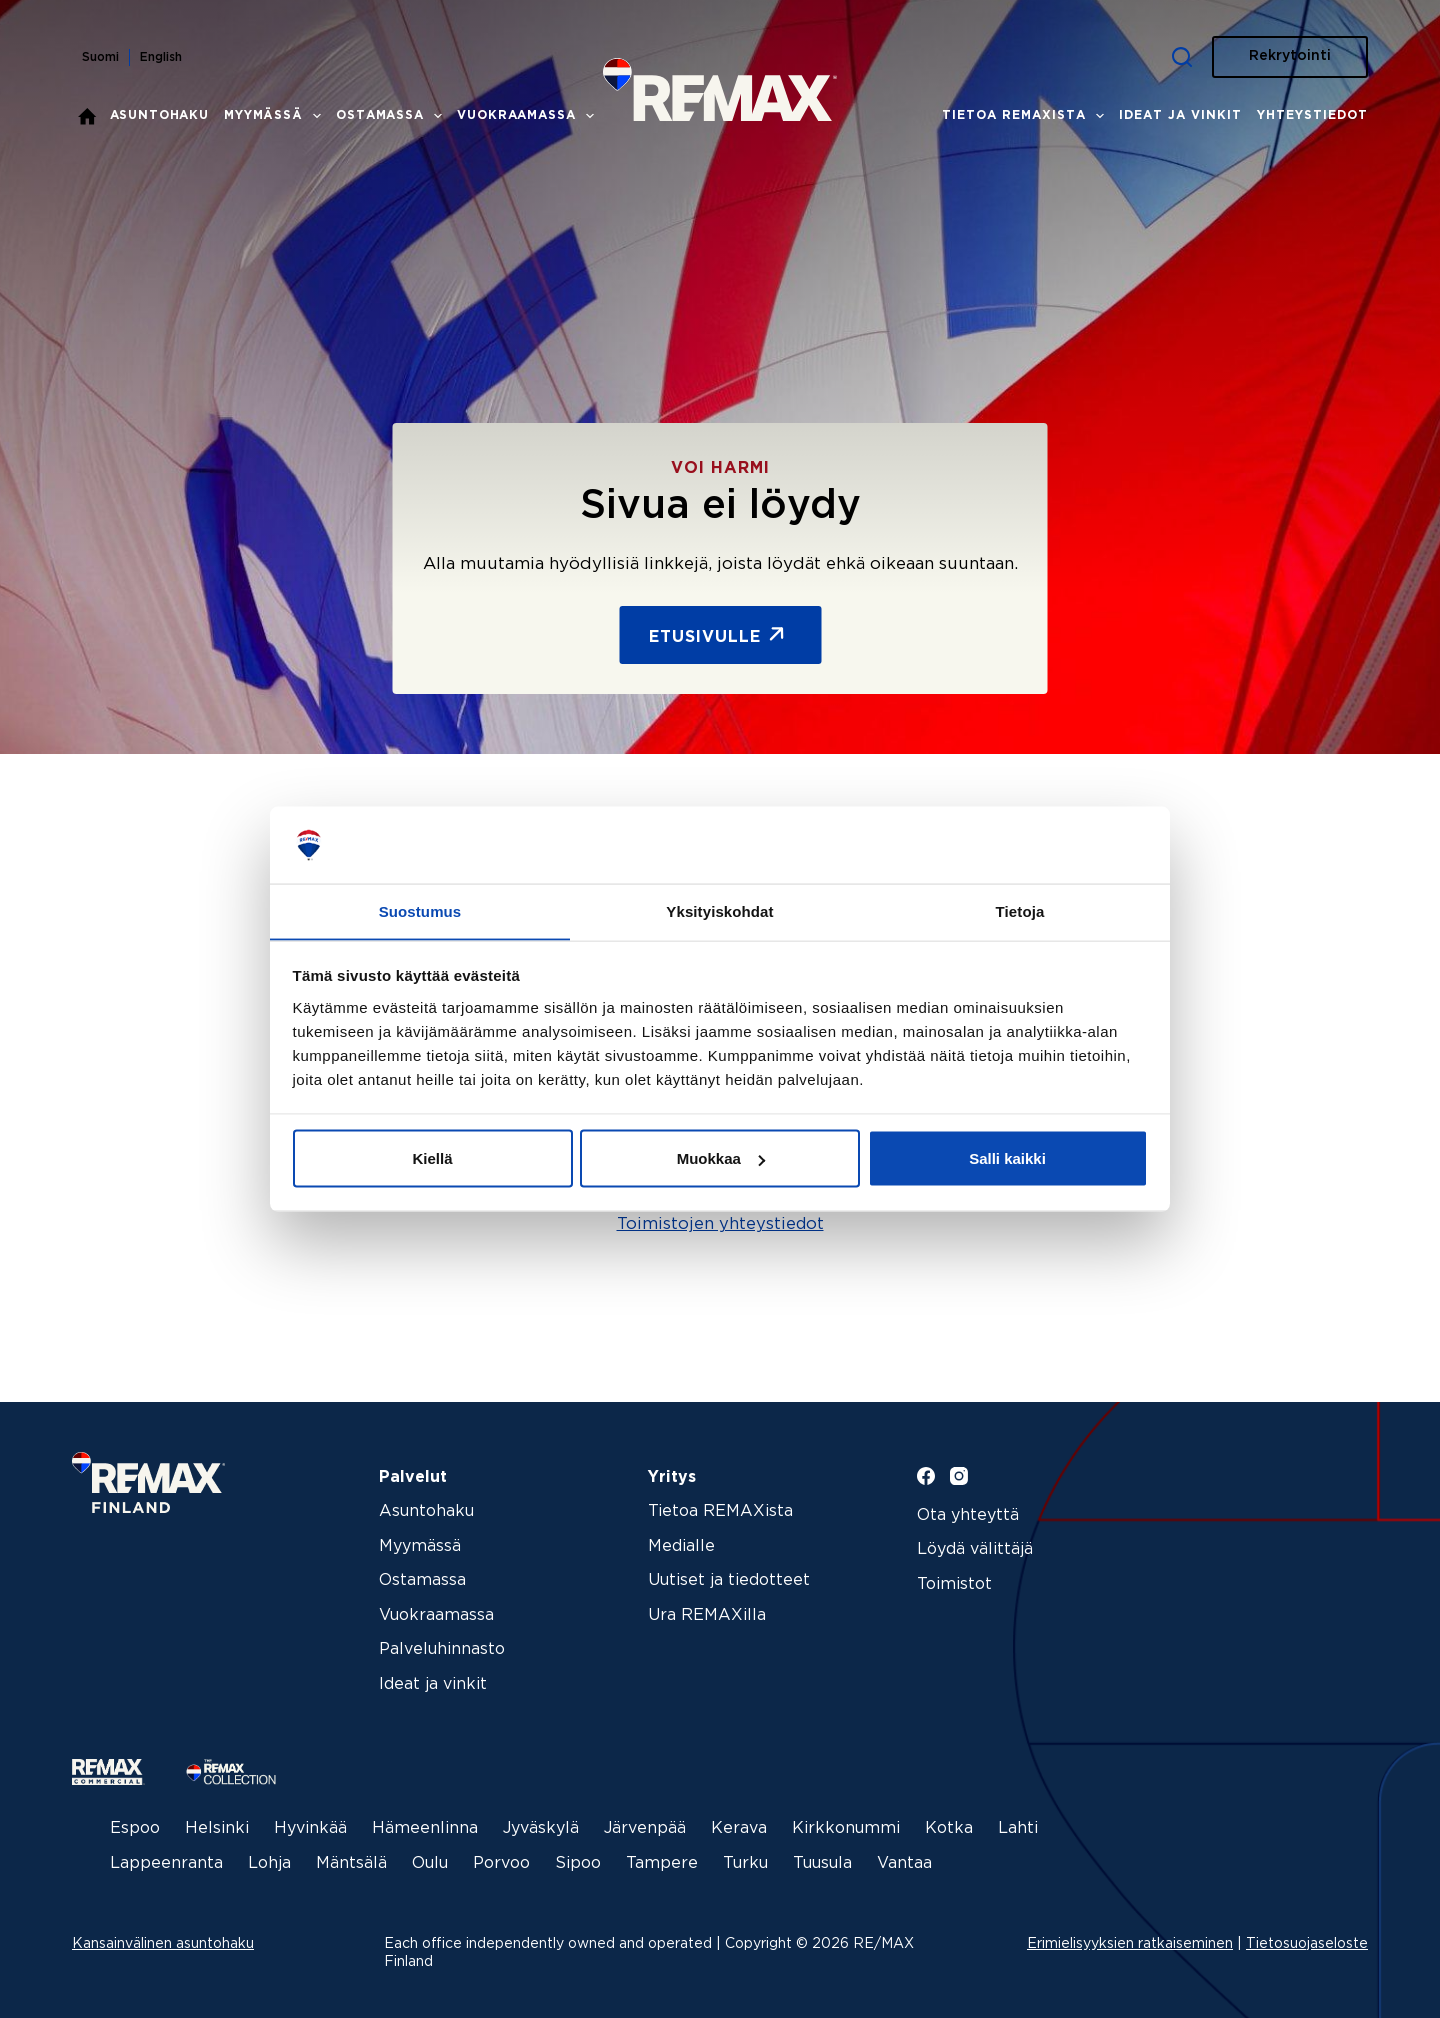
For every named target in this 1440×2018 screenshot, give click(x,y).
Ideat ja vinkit (1180, 115)
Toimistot (954, 1584)
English (161, 57)
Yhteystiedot (1312, 115)
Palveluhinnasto (442, 1649)
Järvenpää (645, 1822)
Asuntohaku (160, 115)
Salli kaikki (1007, 1158)
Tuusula (822, 1857)
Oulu (430, 1857)
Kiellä (432, 1158)
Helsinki (217, 1822)
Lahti (1018, 1822)
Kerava (739, 1822)
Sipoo (578, 1857)
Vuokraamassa (529, 116)
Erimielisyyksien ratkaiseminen (1130, 1938)
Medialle (681, 1546)
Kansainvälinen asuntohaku (163, 1938)
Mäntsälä (351, 1857)
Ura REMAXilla (707, 1615)
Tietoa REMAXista (1027, 116)
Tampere (662, 1857)
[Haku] (1182, 57)
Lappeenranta (166, 1857)
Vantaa (904, 1857)
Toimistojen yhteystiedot (720, 1224)
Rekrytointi (1290, 56)
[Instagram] (959, 1476)
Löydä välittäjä (975, 1549)
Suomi (100, 57)
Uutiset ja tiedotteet (729, 1580)
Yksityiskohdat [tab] (719, 910)
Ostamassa (393, 116)
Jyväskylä (541, 1822)
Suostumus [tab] (420, 910)
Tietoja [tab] (1020, 910)
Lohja (269, 1857)
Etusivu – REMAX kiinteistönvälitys (87, 116)
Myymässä (276, 116)
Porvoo (501, 1857)
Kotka (949, 1822)
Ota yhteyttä (968, 1515)
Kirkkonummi (846, 1822)
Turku (745, 1857)
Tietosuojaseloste (1307, 1938)
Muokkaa (721, 1158)
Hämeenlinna (425, 1822)
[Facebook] (926, 1476)
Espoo (135, 1822)
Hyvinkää (310, 1822)
